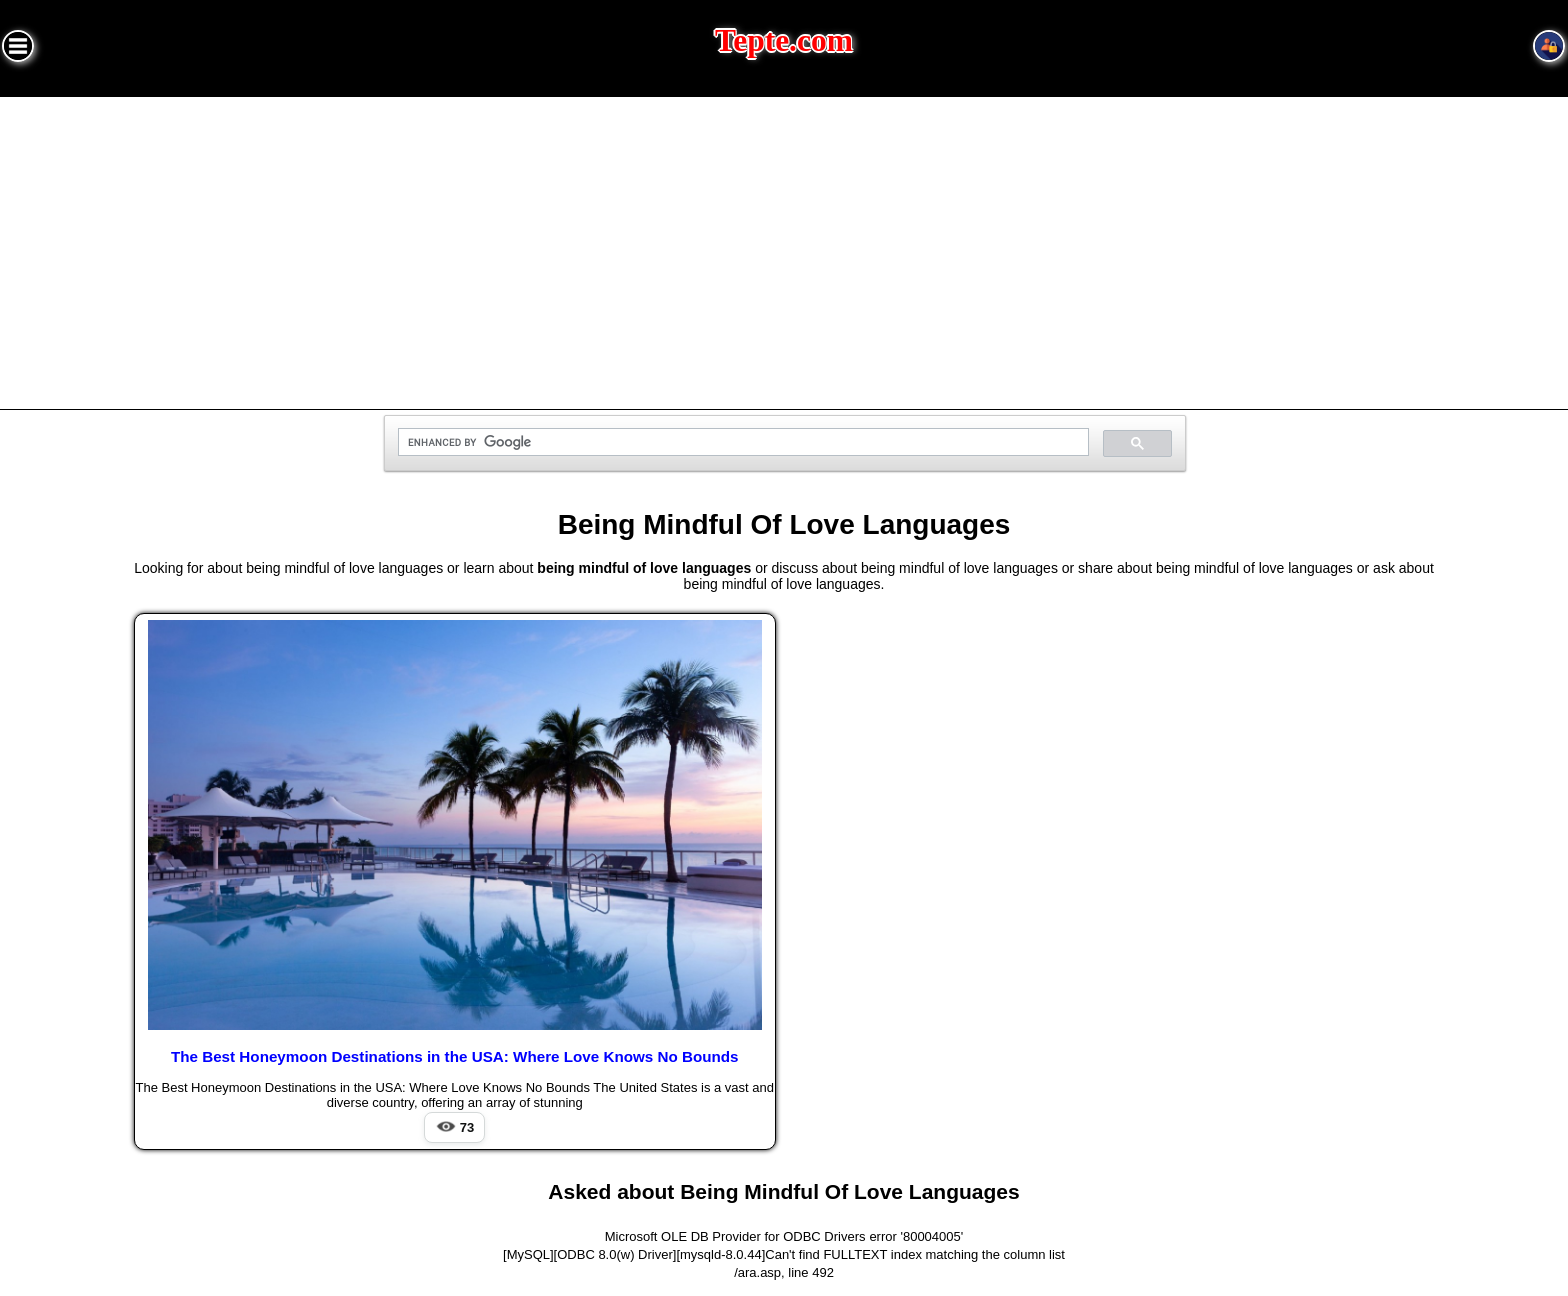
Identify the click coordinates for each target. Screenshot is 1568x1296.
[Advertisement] (784, 247)
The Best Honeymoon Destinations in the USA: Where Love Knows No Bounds (455, 1056)
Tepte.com (784, 40)
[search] (741, 442)
